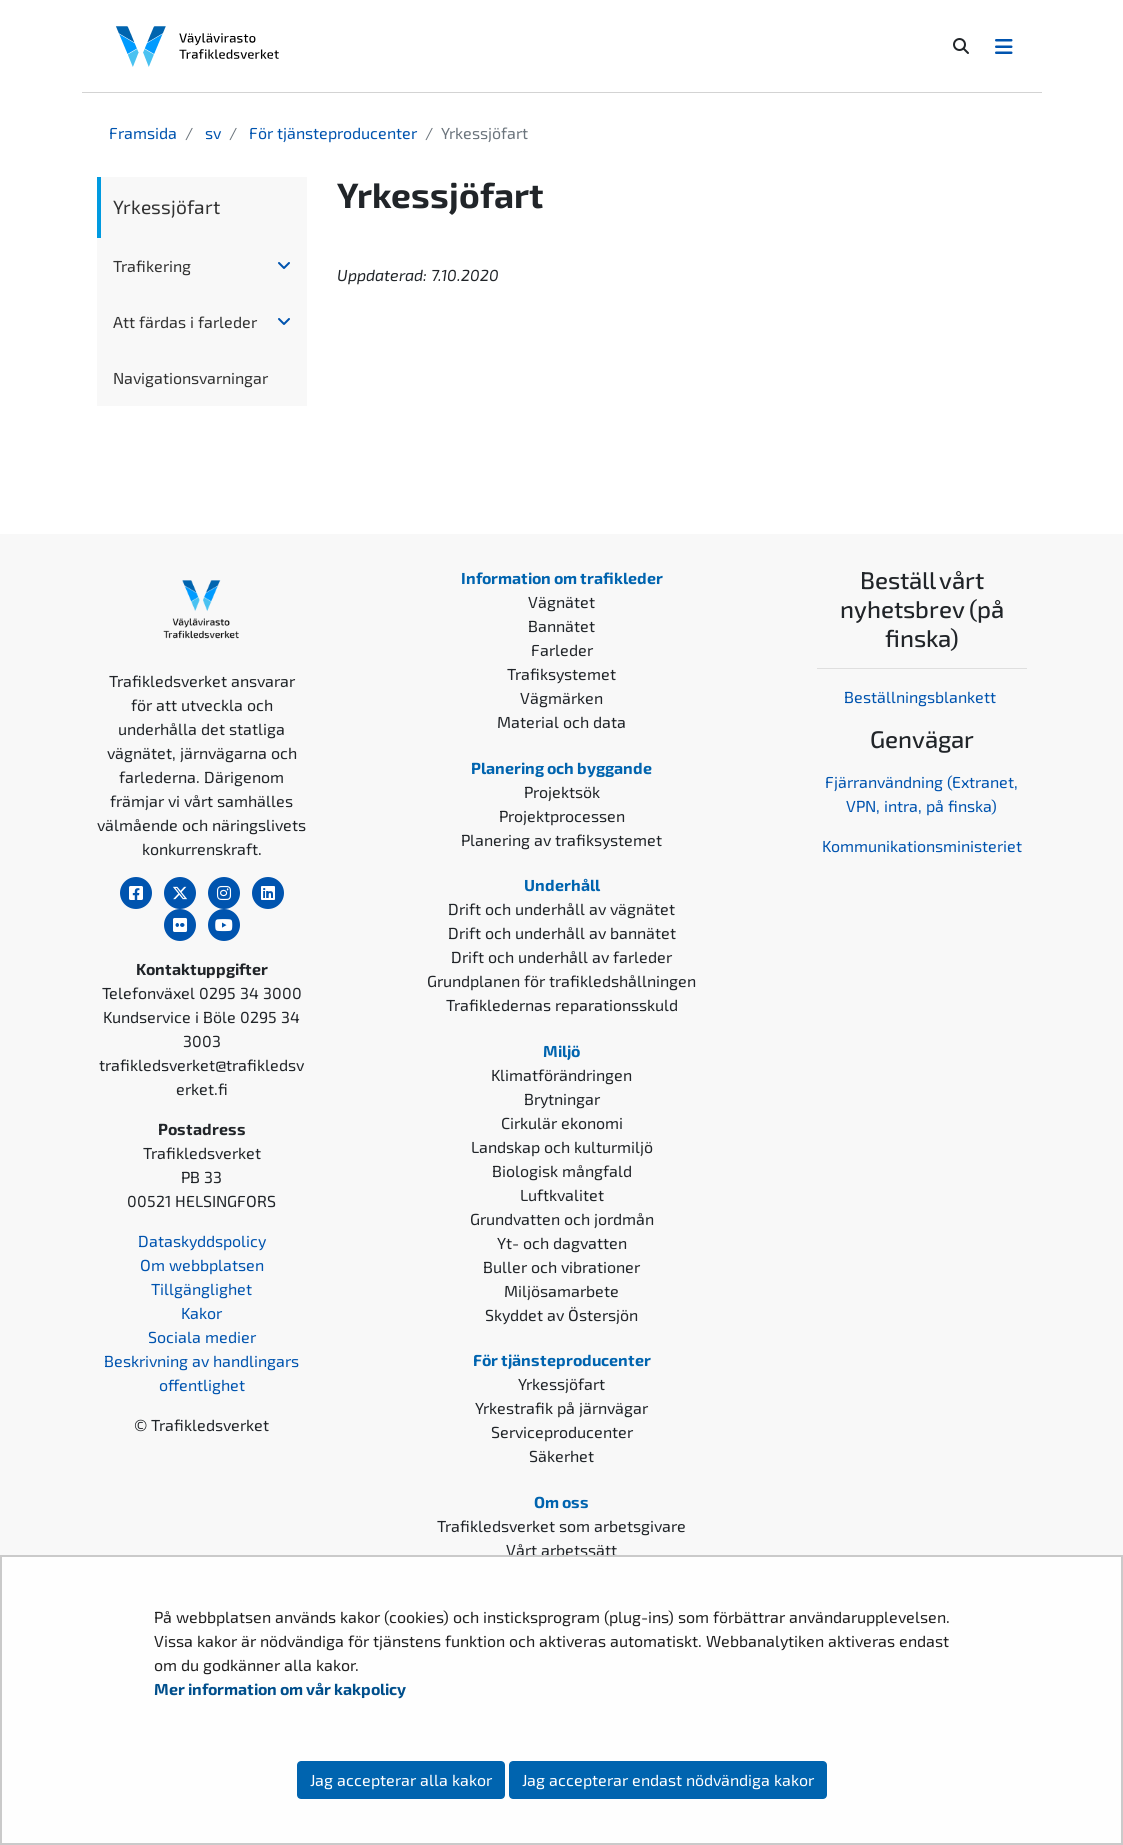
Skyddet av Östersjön (561, 1314)
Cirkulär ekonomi (562, 1122)
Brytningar (562, 1098)
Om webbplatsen (202, 1264)
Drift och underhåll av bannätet (562, 932)
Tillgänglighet (201, 1288)
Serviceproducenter (562, 1431)
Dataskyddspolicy (202, 1240)
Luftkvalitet (562, 1194)
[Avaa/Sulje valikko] (1004, 46)
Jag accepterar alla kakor (401, 1779)
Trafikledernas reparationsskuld (562, 1004)
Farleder (562, 649)
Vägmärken (561, 697)
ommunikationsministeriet (926, 845)
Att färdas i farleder (185, 321)
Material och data (561, 721)
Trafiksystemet (561, 673)
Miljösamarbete (561, 1290)
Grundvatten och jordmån (562, 1218)
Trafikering (152, 265)
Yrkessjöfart (166, 206)
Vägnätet (561, 601)
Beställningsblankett (922, 696)
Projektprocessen (562, 815)
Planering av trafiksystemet (561, 839)
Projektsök (562, 791)
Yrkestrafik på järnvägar (561, 1407)
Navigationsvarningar (190, 377)
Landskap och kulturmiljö (562, 1146)
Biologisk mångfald (562, 1170)
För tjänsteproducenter (331, 132)
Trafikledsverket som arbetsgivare (561, 1525)
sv (211, 132)
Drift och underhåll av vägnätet (561, 908)
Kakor (201, 1312)
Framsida (143, 132)
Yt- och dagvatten (562, 1242)
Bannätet (561, 625)
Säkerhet (561, 1455)
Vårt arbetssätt (561, 1549)
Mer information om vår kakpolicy (281, 1688)
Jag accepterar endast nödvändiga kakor (668, 1779)
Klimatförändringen (561, 1074)
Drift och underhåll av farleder (561, 956)
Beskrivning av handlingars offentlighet (201, 1372)
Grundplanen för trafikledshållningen (561, 980)
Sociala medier (202, 1336)
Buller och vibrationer (561, 1266)
